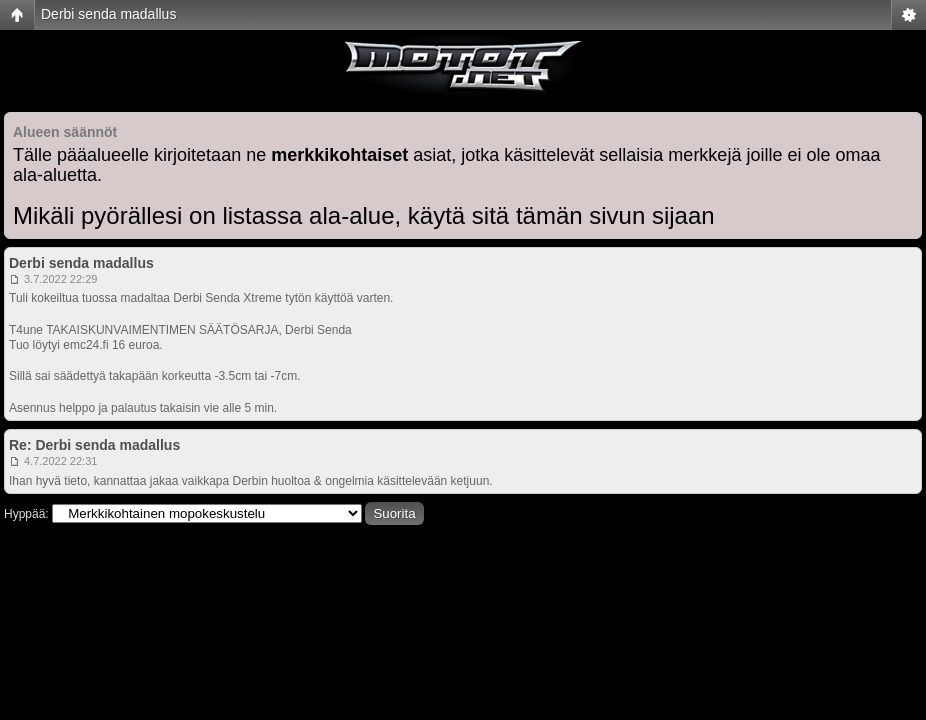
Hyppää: (26, 514)
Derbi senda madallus (108, 14)
